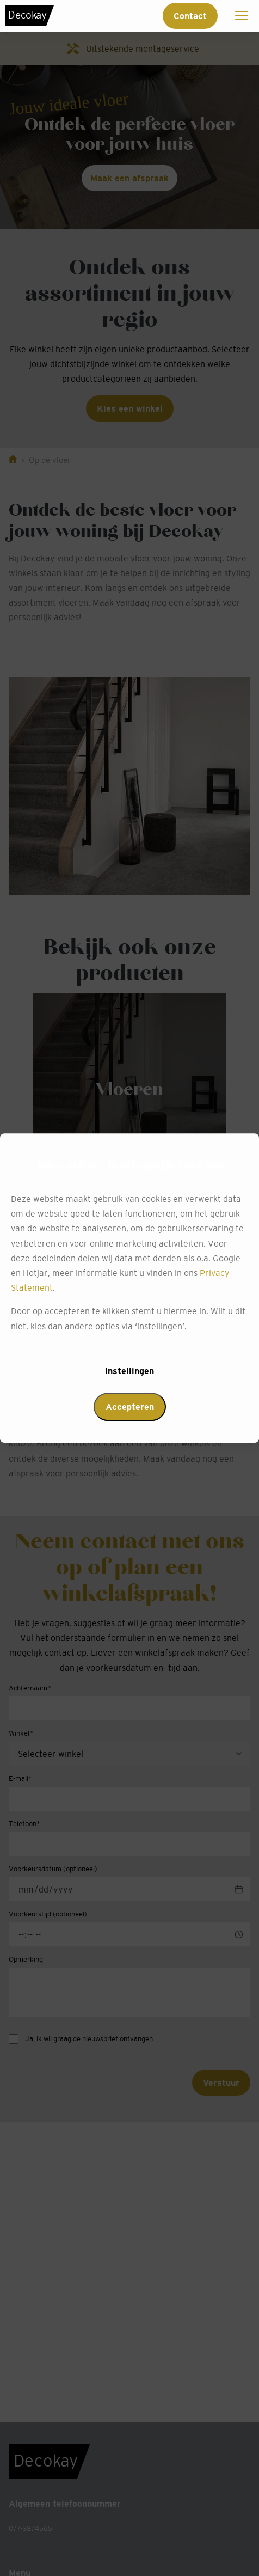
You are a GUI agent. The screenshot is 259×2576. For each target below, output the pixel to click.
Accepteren (130, 1407)
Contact (190, 16)
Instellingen (129, 1371)
